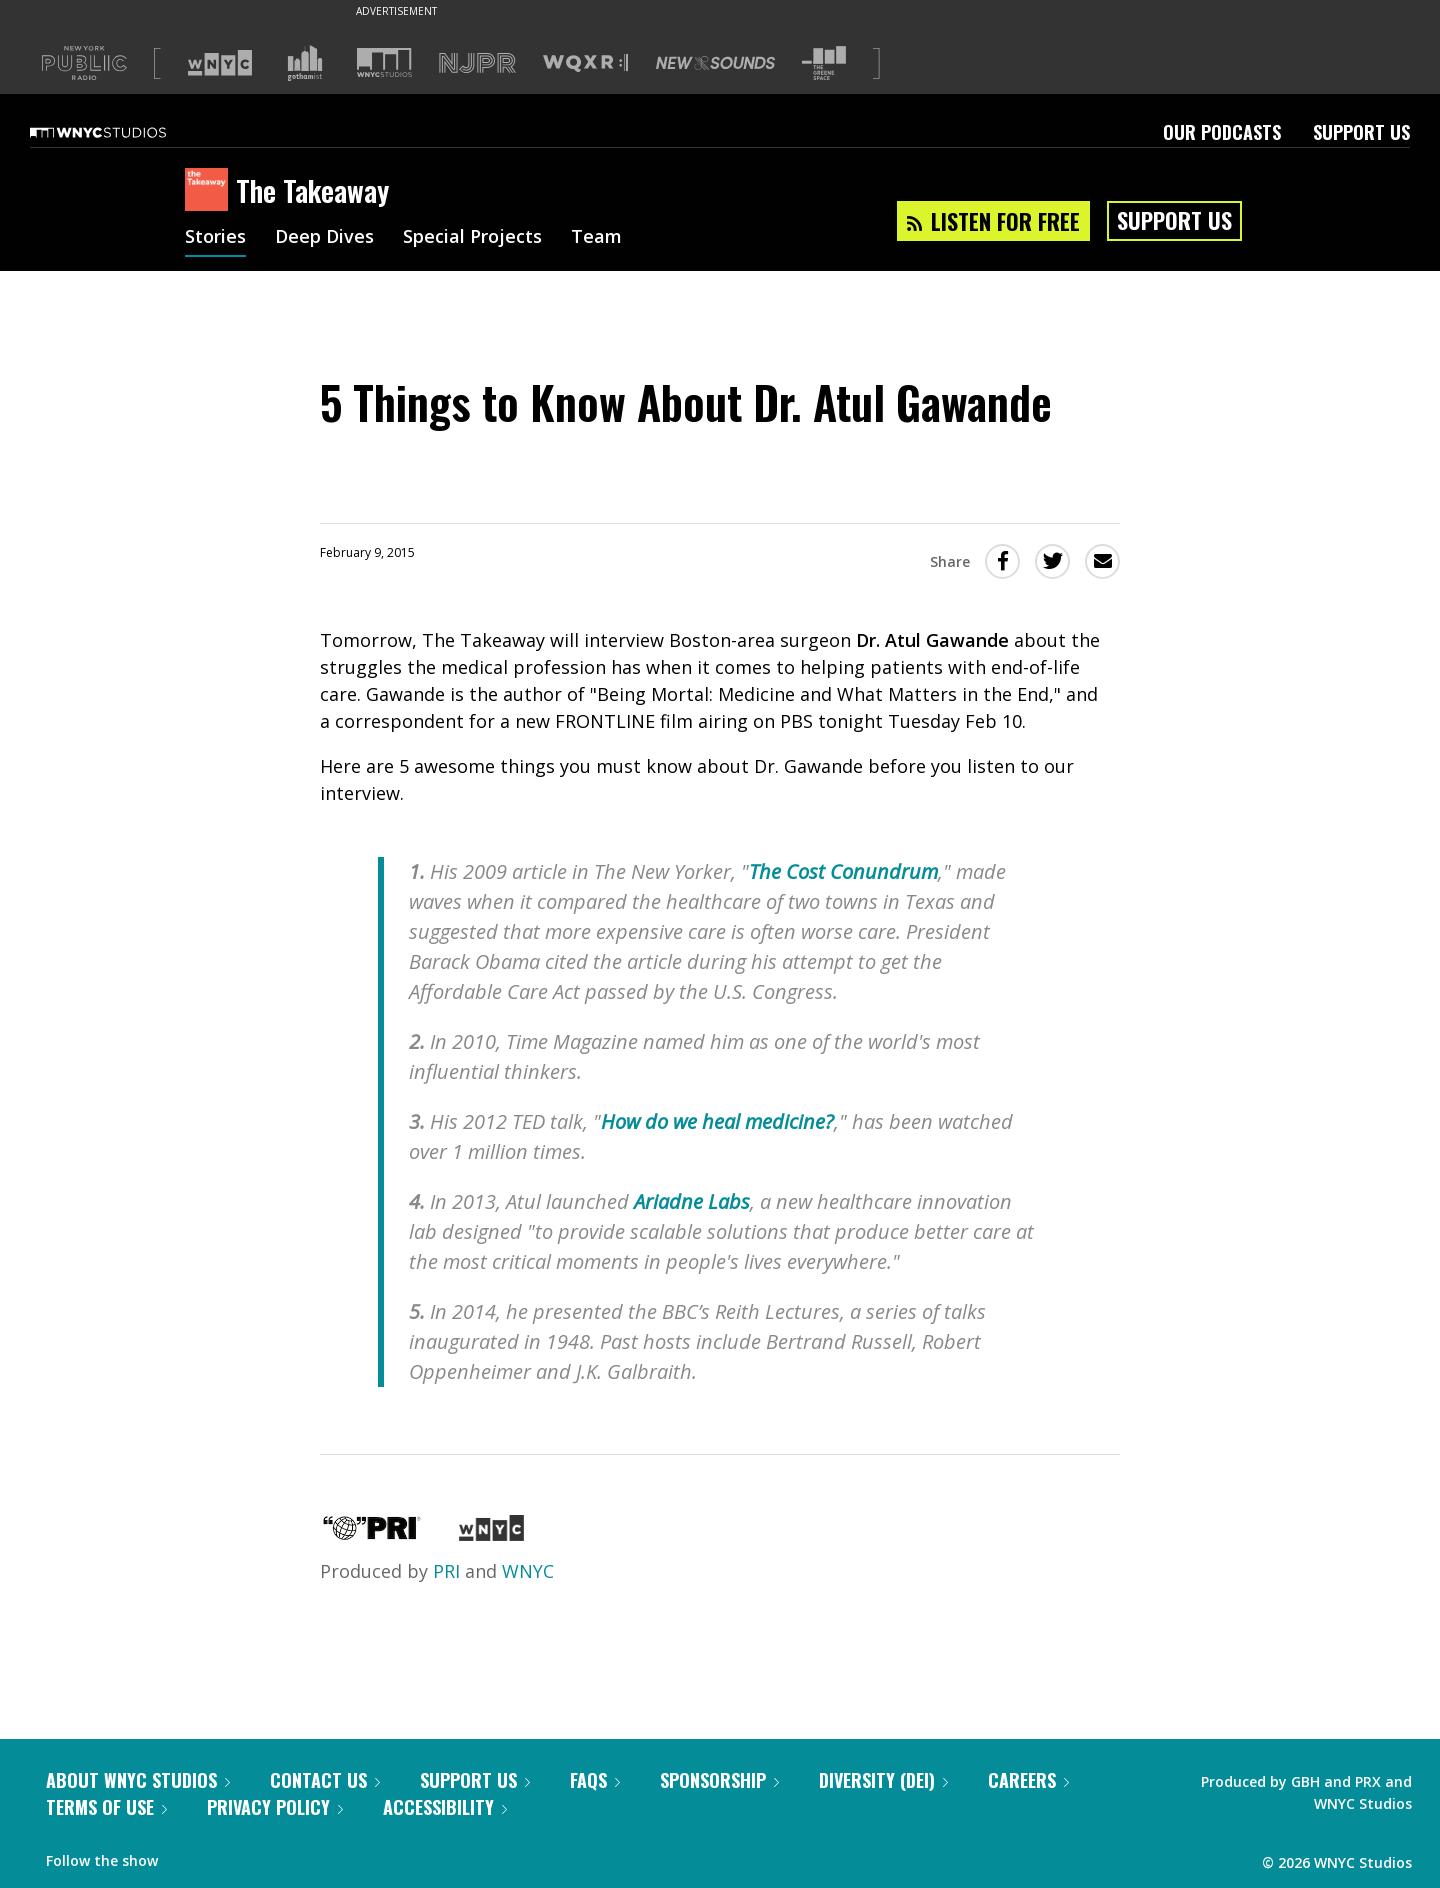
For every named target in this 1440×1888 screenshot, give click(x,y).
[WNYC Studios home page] (123, 132)
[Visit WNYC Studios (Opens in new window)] (384, 62)
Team (596, 238)
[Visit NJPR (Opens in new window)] (477, 63)
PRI (446, 1571)
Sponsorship (719, 1780)
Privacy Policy (275, 1807)
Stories (215, 238)
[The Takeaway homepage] (210, 191)
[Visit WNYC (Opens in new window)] (220, 63)
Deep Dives (324, 238)
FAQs (595, 1780)
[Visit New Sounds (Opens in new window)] (715, 63)
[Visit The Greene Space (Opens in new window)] (824, 63)
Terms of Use (106, 1807)
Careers (1028, 1780)
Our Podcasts (1222, 132)
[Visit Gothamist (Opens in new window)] (305, 63)
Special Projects (472, 238)
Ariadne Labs (692, 1201)
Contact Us (325, 1780)
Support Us (1361, 132)
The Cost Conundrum (843, 871)
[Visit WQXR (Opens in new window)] (585, 63)
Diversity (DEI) (883, 1780)
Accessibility (445, 1807)
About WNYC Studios (138, 1780)
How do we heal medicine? (717, 1121)
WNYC (528, 1571)
